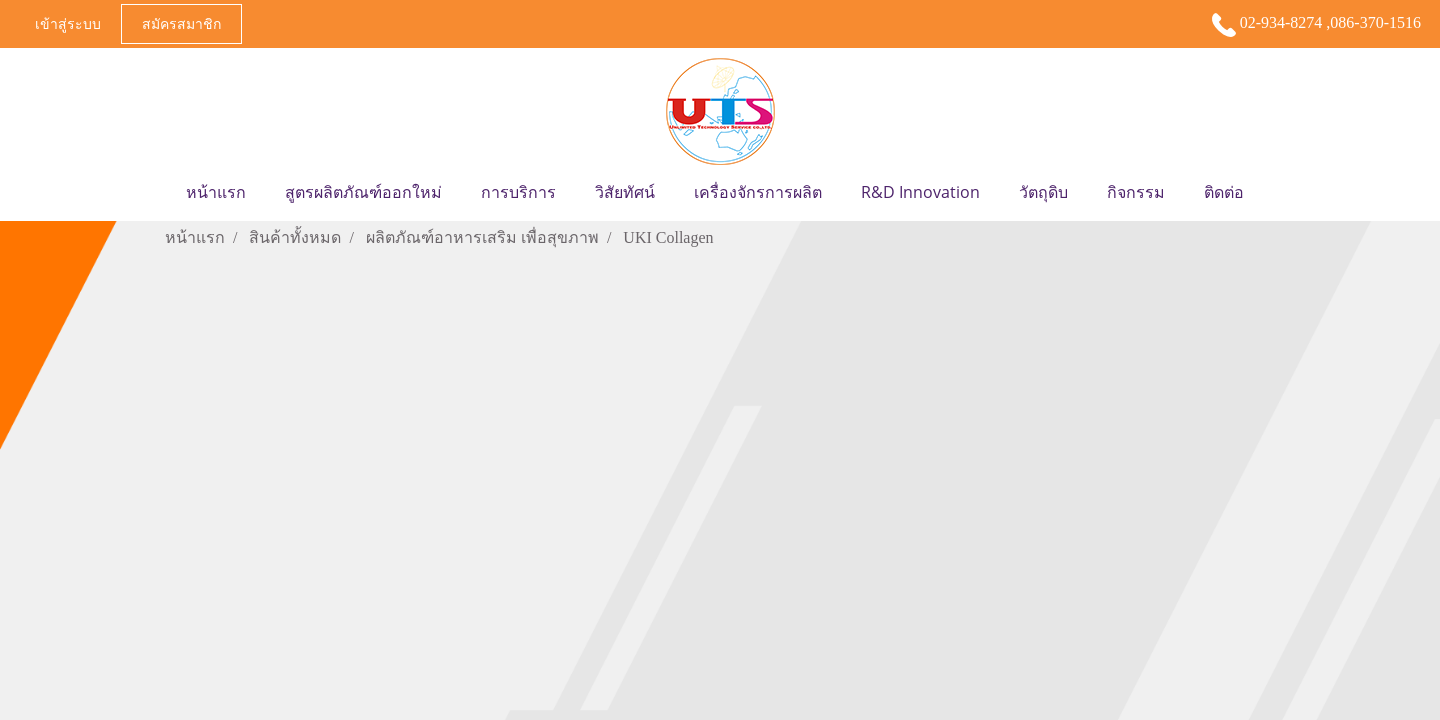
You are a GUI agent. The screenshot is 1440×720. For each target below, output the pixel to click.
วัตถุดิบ (1043, 192)
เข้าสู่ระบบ (68, 23)
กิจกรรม (1136, 192)
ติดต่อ (1224, 192)
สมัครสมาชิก (181, 23)
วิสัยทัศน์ (625, 192)
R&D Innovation (920, 192)
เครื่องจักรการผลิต (758, 192)
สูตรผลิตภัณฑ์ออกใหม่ (363, 192)
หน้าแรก (216, 192)
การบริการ (518, 192)
